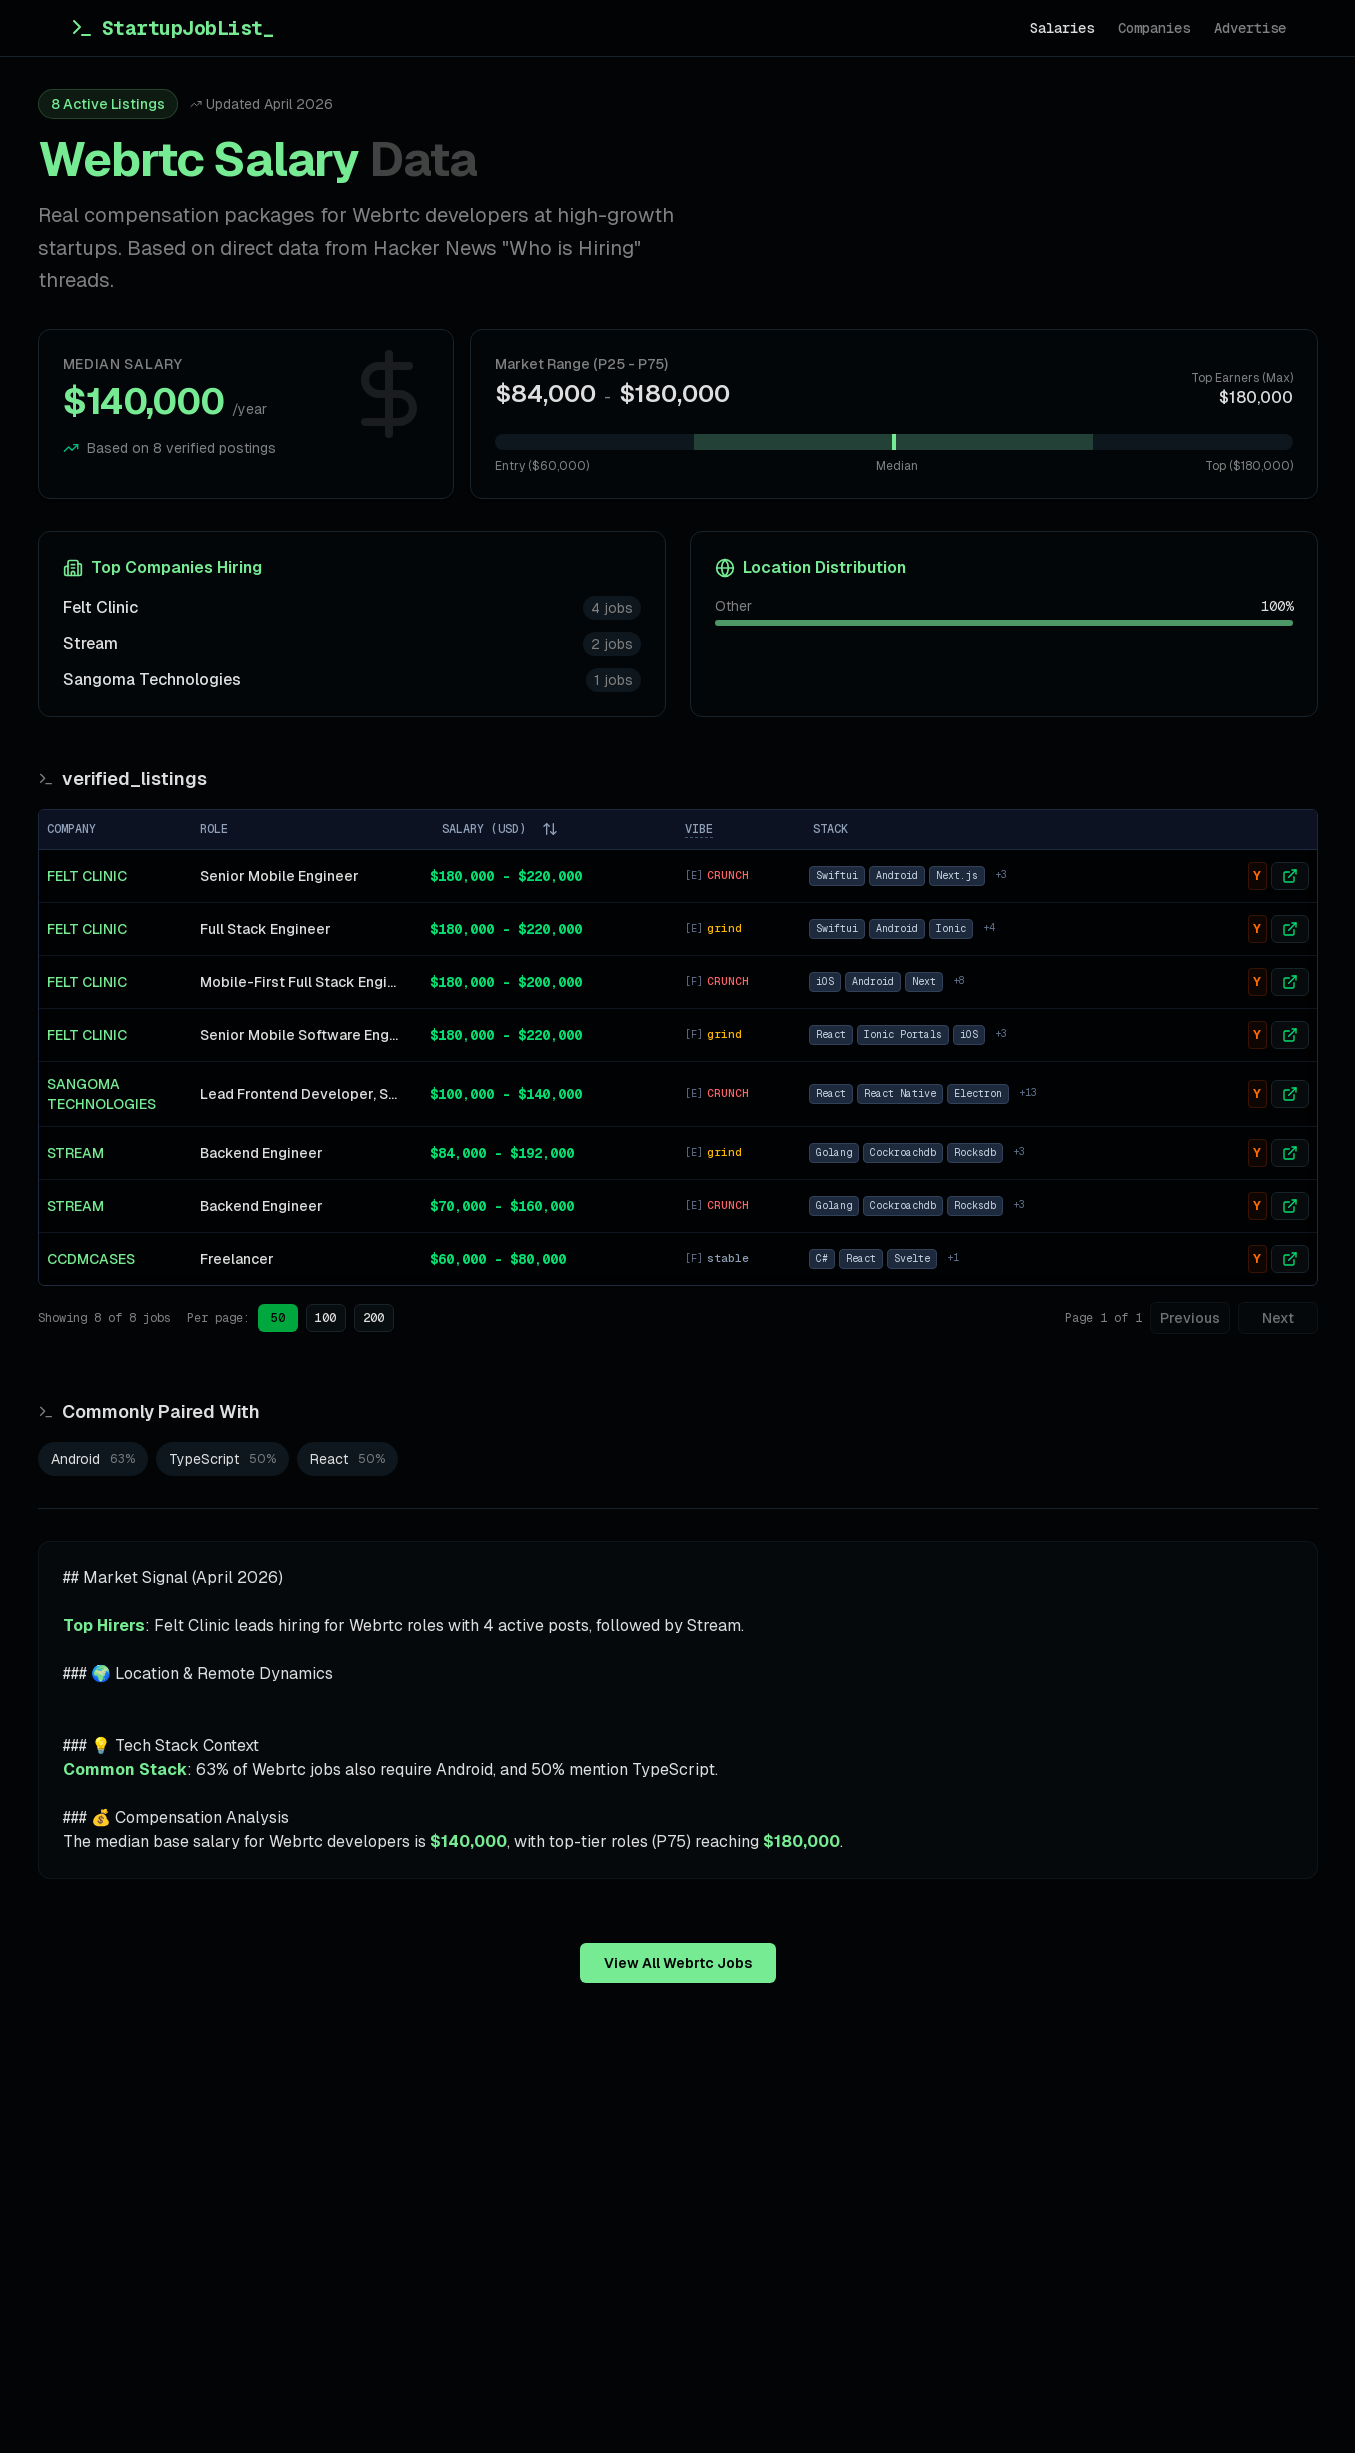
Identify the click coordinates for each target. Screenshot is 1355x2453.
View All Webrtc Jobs (678, 1963)
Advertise (1250, 28)
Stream (90, 643)
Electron (978, 1093)
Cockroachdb (903, 1152)
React (831, 1034)
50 (278, 1318)
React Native (900, 1093)
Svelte (912, 1258)
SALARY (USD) (500, 829)
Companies (1154, 28)
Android (897, 875)
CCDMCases (91, 1259)
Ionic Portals (903, 1034)
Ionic (951, 928)
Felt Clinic (100, 607)
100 (325, 1318)
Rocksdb (975, 1152)
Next (924, 981)
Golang (834, 1152)
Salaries (1062, 28)
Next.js (957, 875)
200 (373, 1318)
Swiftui (837, 875)
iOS (825, 981)
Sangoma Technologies (152, 679)
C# (822, 1258)
